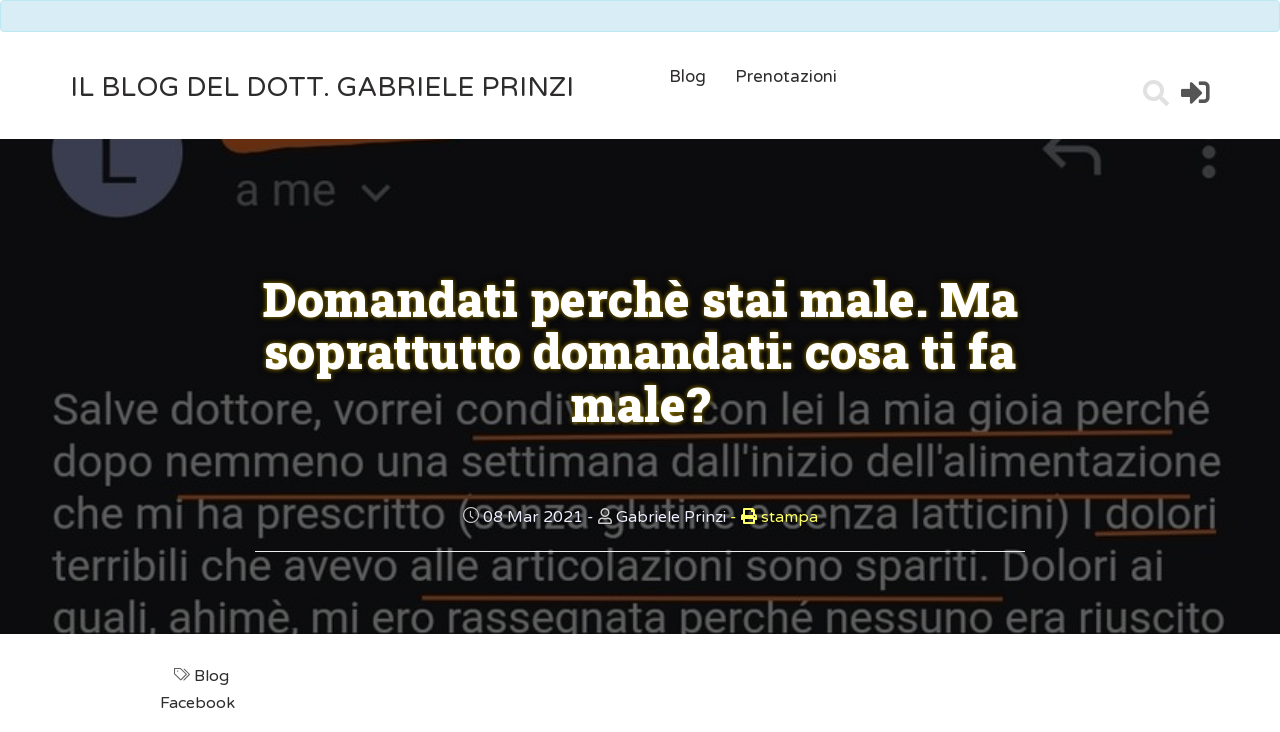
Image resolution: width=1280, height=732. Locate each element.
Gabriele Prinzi (671, 517)
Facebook (199, 703)
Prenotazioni (786, 76)
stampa (774, 517)
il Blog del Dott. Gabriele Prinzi (322, 87)
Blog (687, 76)
